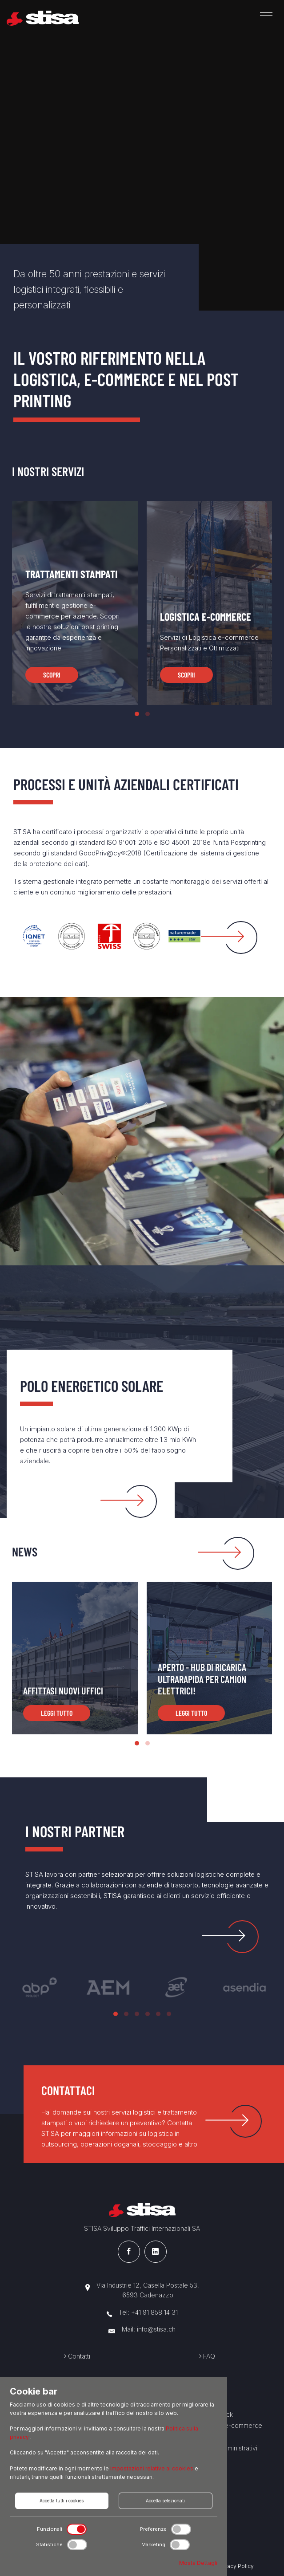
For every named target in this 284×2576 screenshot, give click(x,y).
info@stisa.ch (156, 2329)
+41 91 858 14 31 (154, 2312)
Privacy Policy (236, 2566)
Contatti (77, 2356)
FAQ (207, 2356)
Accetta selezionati (165, 2500)
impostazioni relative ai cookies (152, 2468)
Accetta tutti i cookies (62, 2500)
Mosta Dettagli (198, 2563)
